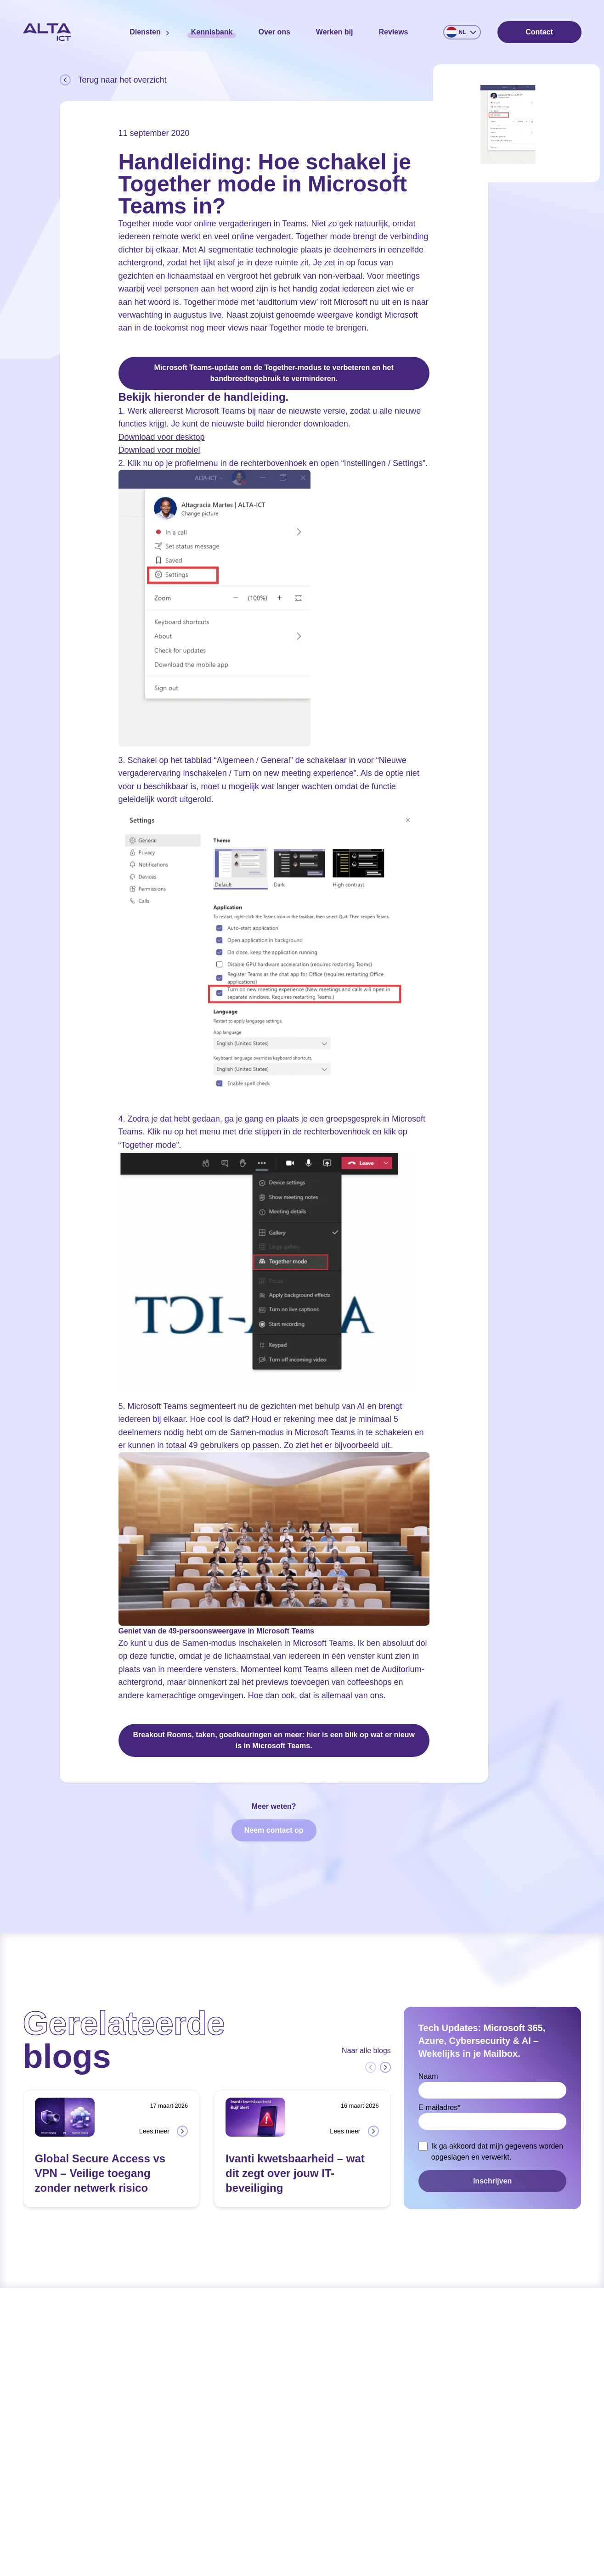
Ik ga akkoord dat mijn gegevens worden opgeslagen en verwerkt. (497, 2151)
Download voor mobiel (159, 450)
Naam (428, 2076)
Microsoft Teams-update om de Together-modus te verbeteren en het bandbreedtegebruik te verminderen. (274, 373)
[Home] (47, 32)
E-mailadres (439, 2107)
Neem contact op (274, 1830)
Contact (539, 32)
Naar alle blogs (366, 2050)
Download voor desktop (162, 437)
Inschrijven (492, 2181)
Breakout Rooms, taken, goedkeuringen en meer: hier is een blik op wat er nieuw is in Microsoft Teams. (273, 1740)
